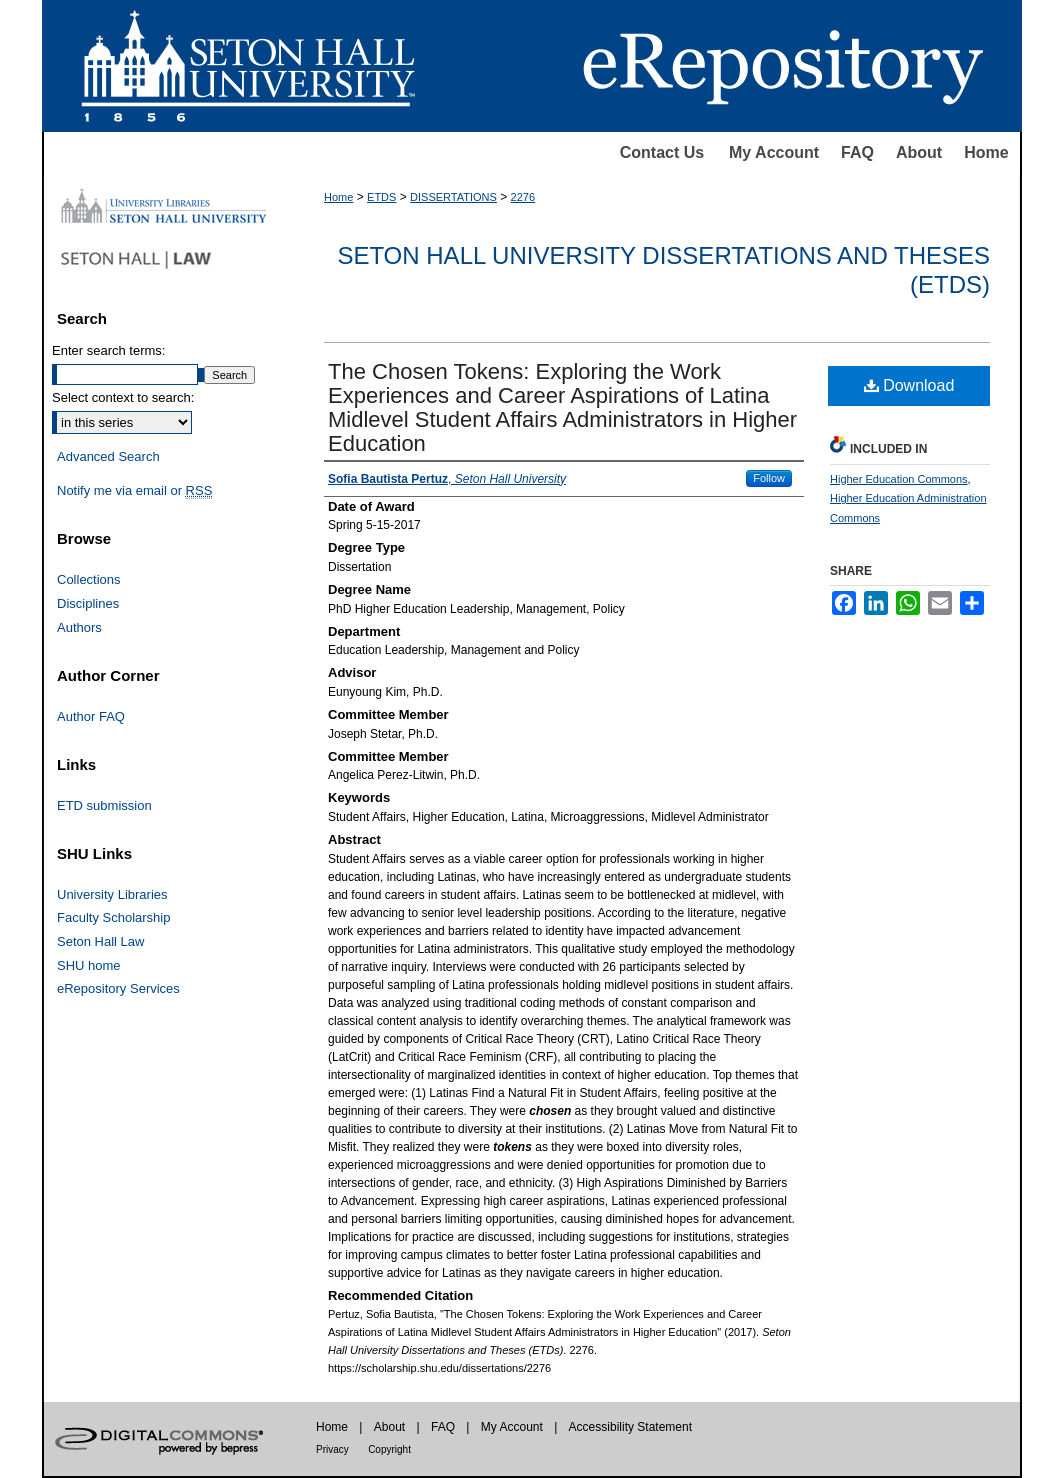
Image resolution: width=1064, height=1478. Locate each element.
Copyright (389, 1449)
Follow (769, 478)
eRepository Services (118, 988)
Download (909, 385)
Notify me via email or (134, 491)
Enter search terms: (108, 350)
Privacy (332, 1449)
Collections (89, 579)
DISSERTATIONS (453, 197)
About (919, 152)
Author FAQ (91, 716)
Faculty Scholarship (113, 917)
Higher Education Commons (899, 479)
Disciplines (88, 603)
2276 (523, 197)
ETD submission (104, 805)
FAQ (857, 152)
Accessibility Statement (630, 1427)
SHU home (89, 965)
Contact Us (662, 152)
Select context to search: (123, 397)
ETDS (381, 197)
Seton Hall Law (100, 941)
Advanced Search (108, 456)
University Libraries (112, 894)
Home (986, 152)
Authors (79, 627)
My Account (774, 152)
